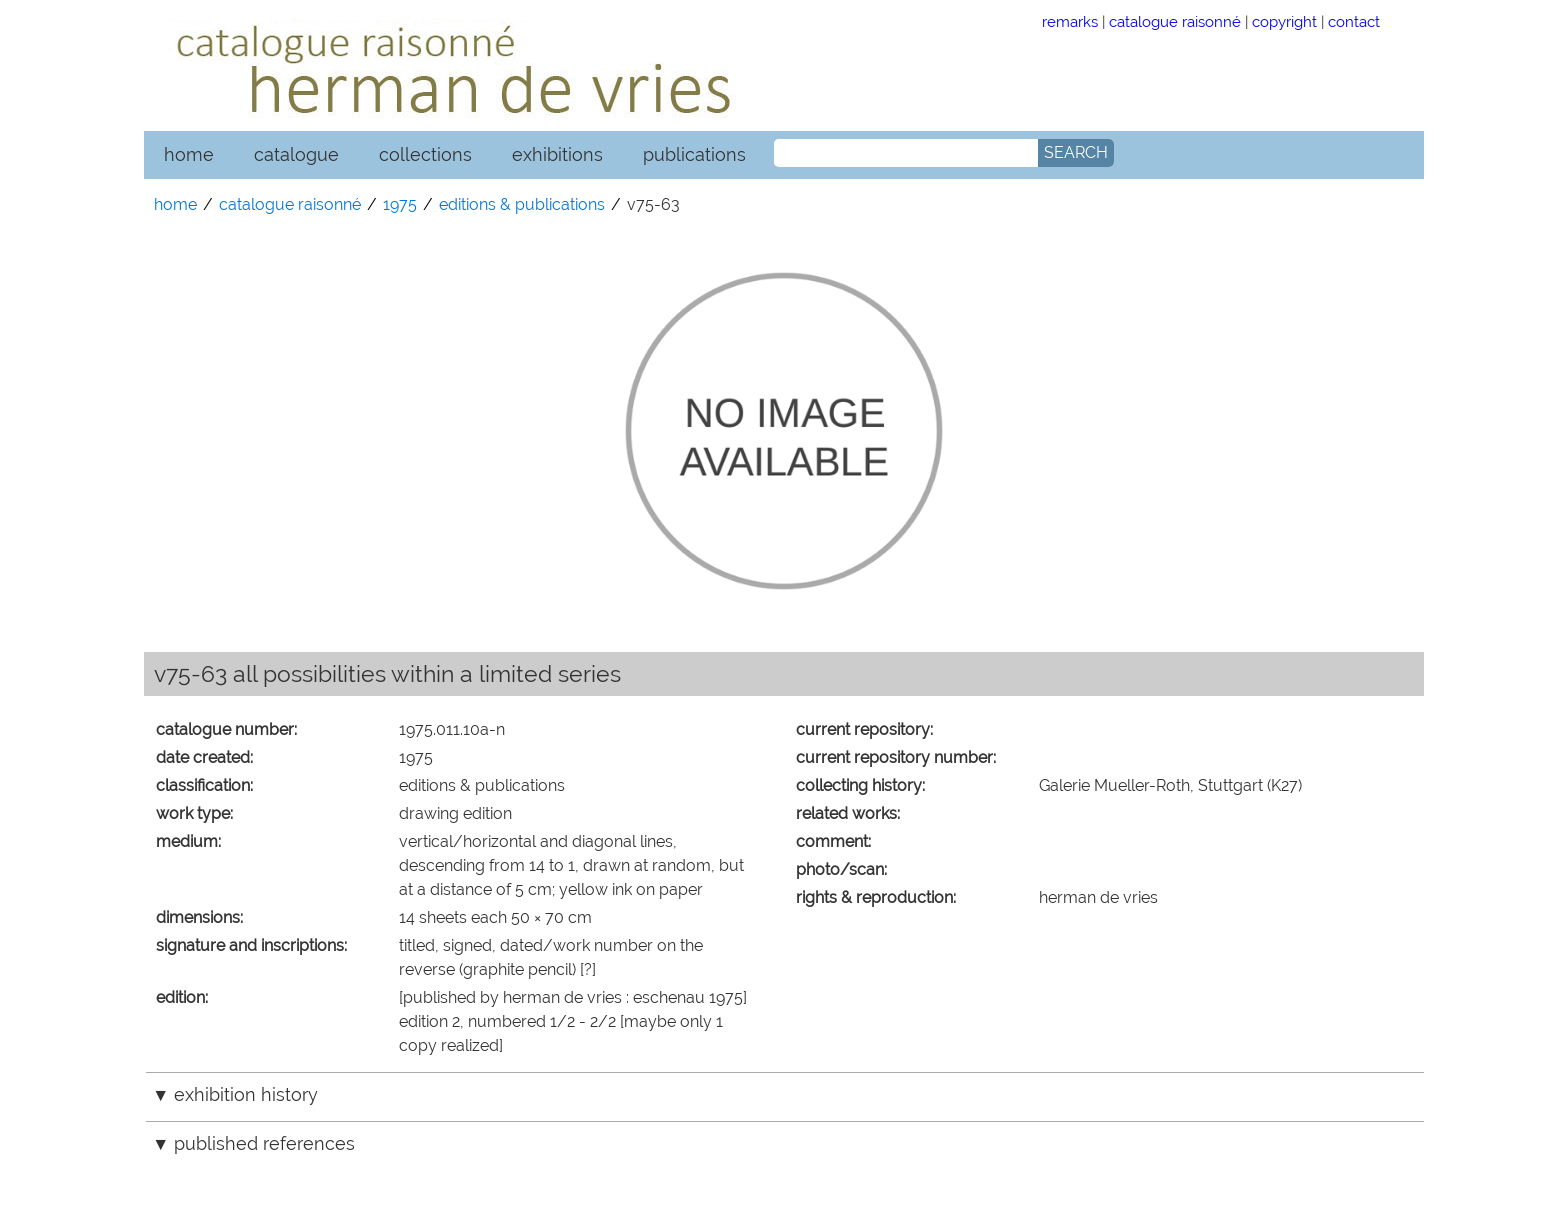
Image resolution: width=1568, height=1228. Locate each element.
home (189, 154)
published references (264, 1143)
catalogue (296, 154)
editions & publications (522, 204)
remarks (1070, 21)
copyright (1284, 21)
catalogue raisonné (1175, 21)
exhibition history (246, 1094)
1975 (400, 204)
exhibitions (557, 154)
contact (1354, 21)
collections (425, 154)
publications (694, 154)
